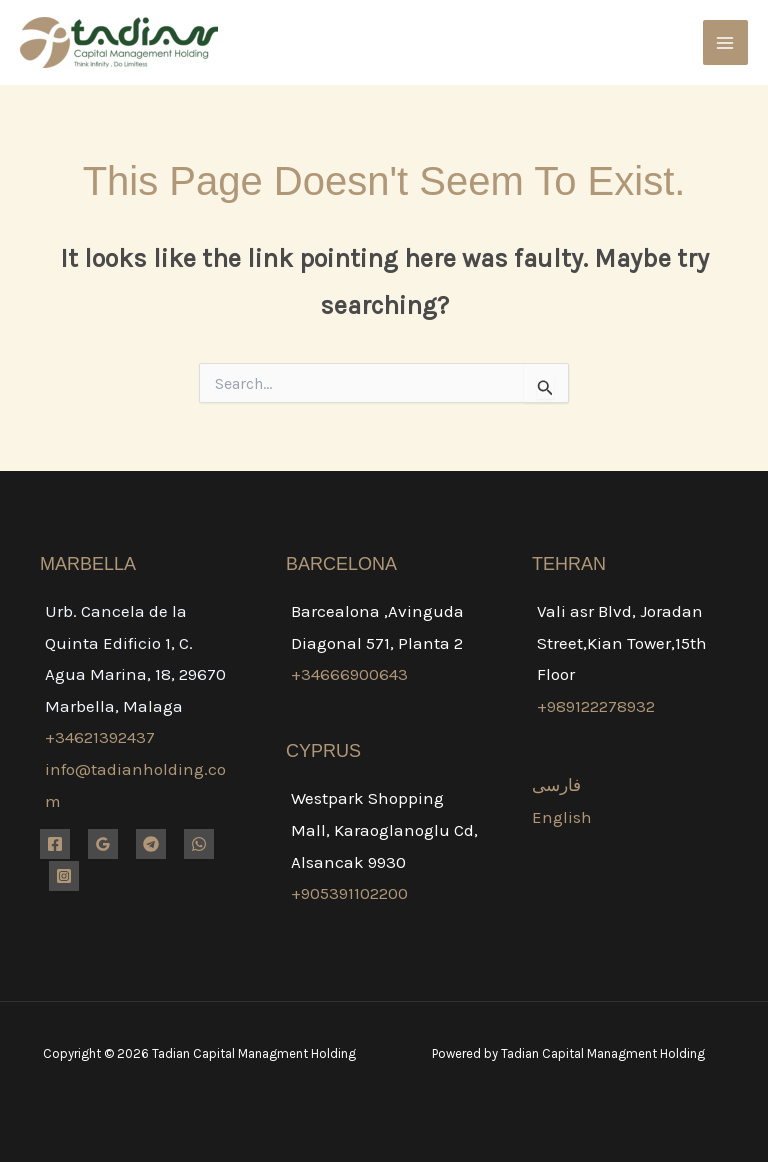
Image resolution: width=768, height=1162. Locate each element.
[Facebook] (55, 844)
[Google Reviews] (103, 844)
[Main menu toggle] (726, 43)
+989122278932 (596, 706)
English (562, 817)
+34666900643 (349, 674)
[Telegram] (151, 844)
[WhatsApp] (199, 844)
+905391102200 (349, 893)
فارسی (556, 785)
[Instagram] (64, 876)
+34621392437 (100, 737)
